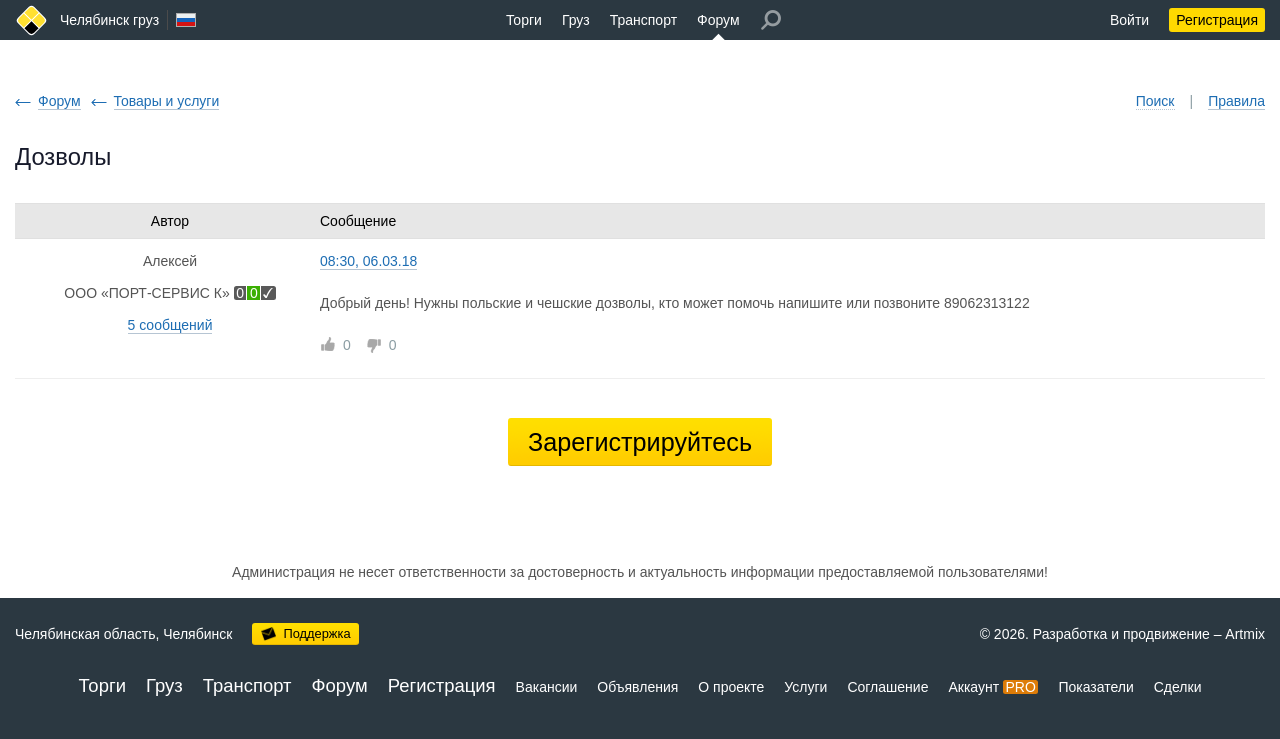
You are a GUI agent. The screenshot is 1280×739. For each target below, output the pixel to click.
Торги (524, 20)
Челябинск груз (109, 20)
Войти (1129, 20)
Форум (718, 20)
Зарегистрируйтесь (640, 442)
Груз (576, 20)
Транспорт (643, 20)
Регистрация (1217, 20)
